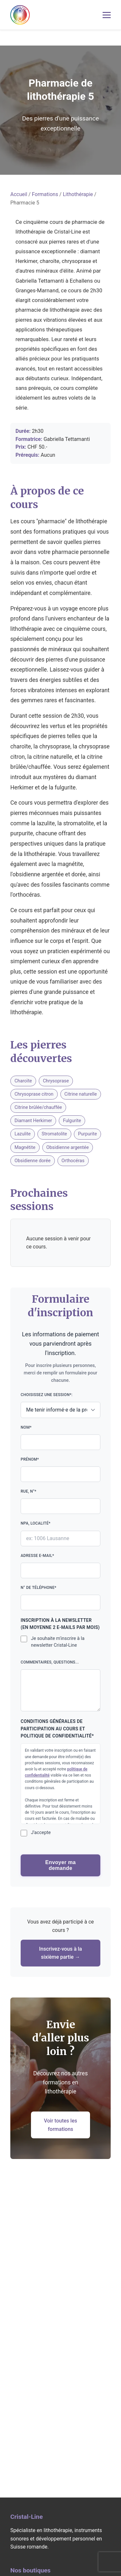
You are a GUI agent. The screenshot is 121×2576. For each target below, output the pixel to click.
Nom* (60, 1437)
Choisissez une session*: (60, 1405)
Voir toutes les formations (60, 2125)
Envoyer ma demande (60, 1865)
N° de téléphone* (60, 1597)
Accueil (18, 194)
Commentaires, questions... (60, 1685)
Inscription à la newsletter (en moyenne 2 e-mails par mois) (60, 1624)
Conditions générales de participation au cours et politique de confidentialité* (57, 1728)
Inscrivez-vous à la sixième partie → (60, 1953)
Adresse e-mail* (60, 1565)
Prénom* (60, 1469)
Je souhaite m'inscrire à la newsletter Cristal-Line (58, 1642)
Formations (45, 194)
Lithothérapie (78, 194)
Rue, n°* (60, 1501)
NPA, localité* (60, 1533)
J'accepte (41, 1832)
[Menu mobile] (107, 15)
